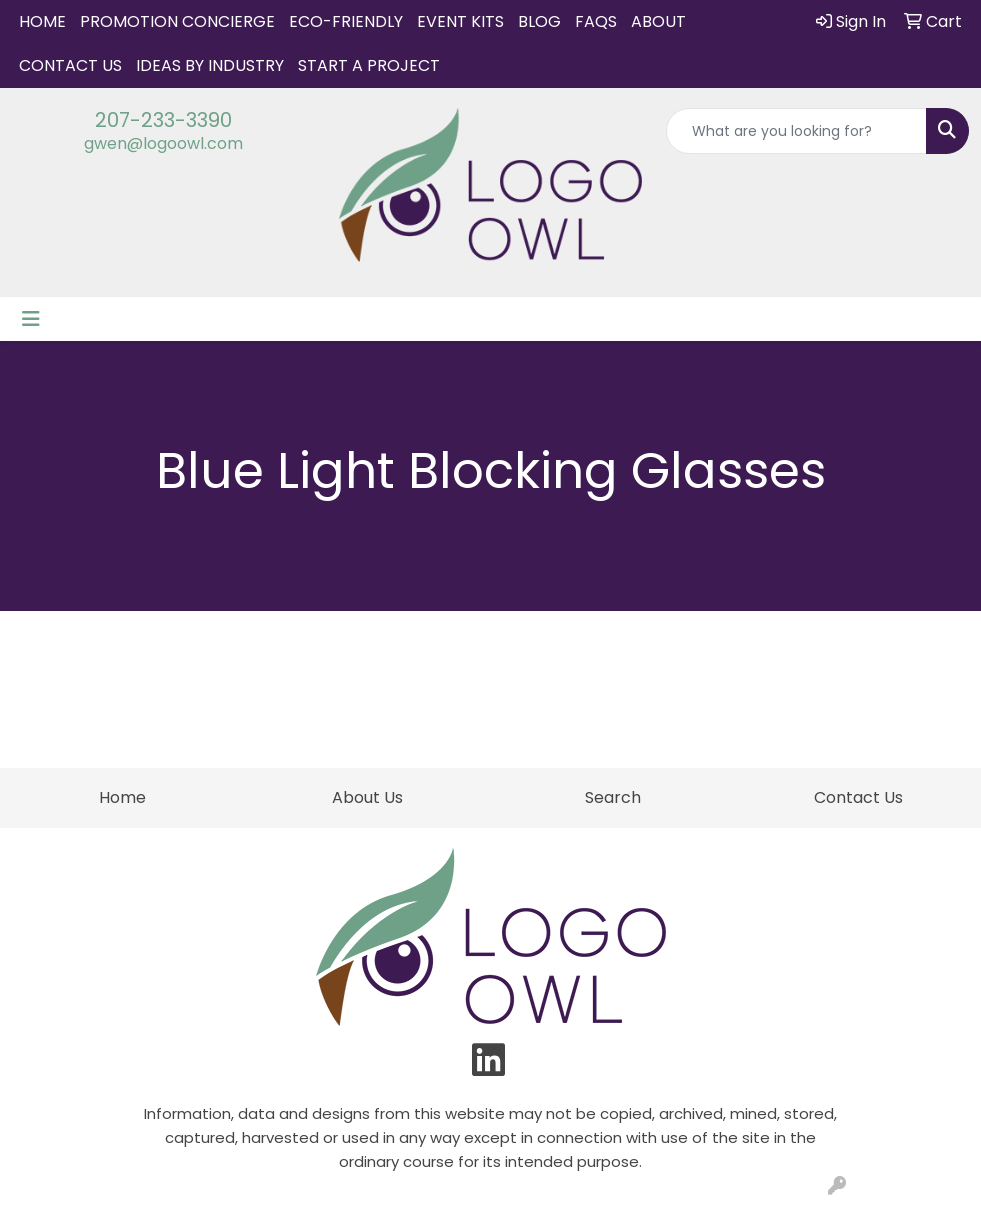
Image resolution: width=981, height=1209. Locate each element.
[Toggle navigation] (31, 319)
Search (613, 797)
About (658, 21)
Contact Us (70, 65)
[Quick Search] (796, 131)
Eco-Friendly (346, 21)
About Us (367, 797)
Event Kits (460, 21)
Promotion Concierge (177, 21)
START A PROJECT (369, 65)
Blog (539, 21)
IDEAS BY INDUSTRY (210, 65)
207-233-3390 (163, 120)
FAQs (596, 21)
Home (42, 21)
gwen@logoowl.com (163, 143)
